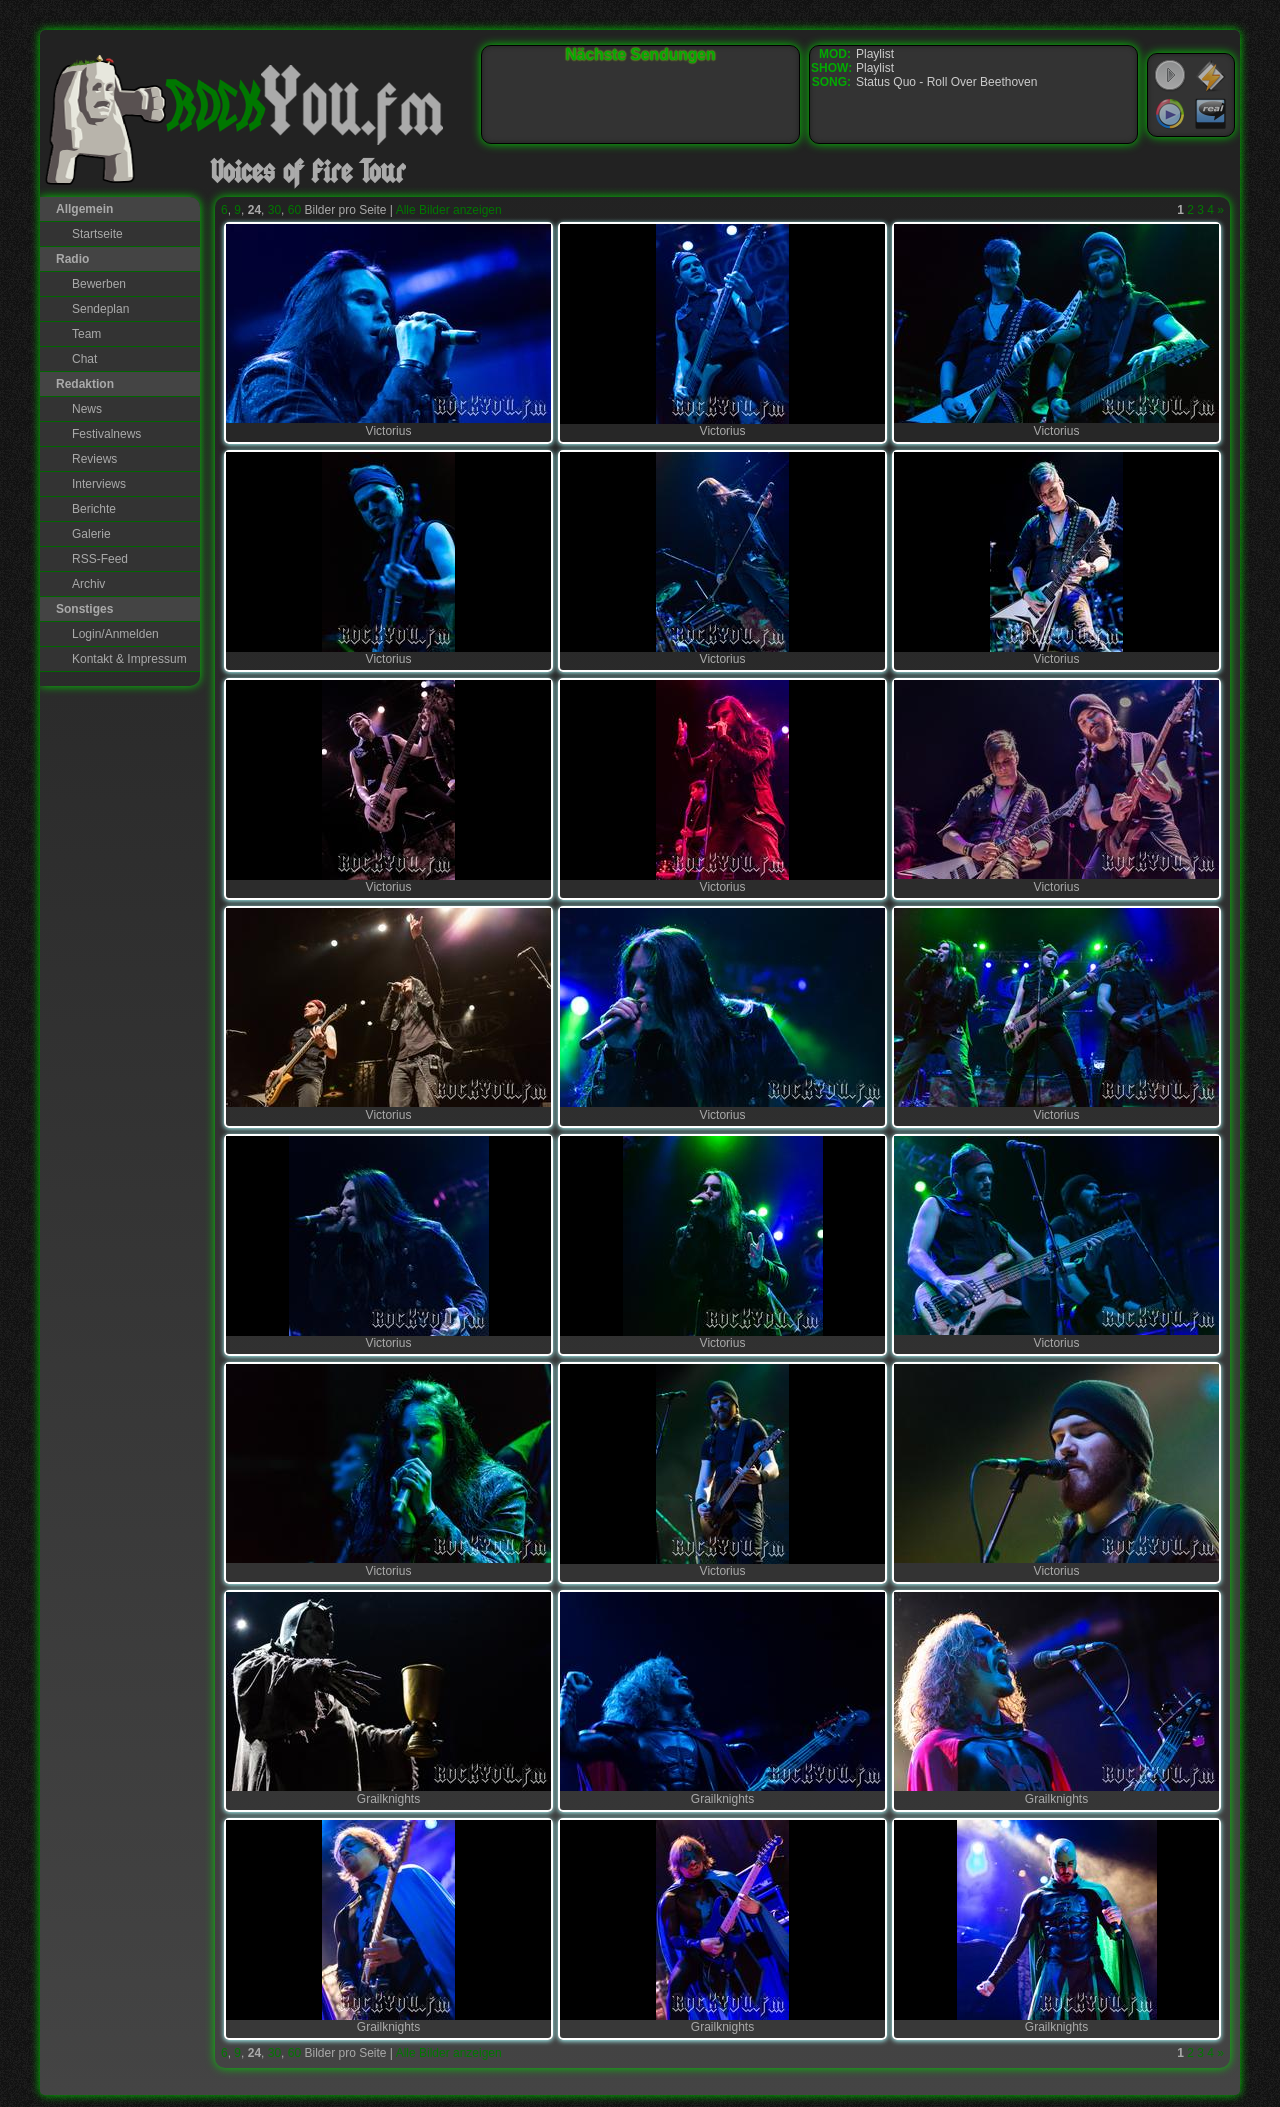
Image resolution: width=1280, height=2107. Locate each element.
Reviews (94, 459)
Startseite (97, 234)
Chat (84, 359)
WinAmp (1211, 76)
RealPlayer (1211, 114)
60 (294, 210)
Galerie (91, 534)
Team (86, 334)
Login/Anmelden (115, 634)
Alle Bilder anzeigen (449, 210)
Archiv (88, 584)
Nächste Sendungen (641, 54)
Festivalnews (106, 434)
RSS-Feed (100, 559)
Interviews (99, 484)
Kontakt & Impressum (129, 659)
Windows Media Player (1170, 114)
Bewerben (99, 284)
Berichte (94, 509)
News (87, 409)
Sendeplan (100, 309)
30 (274, 210)
